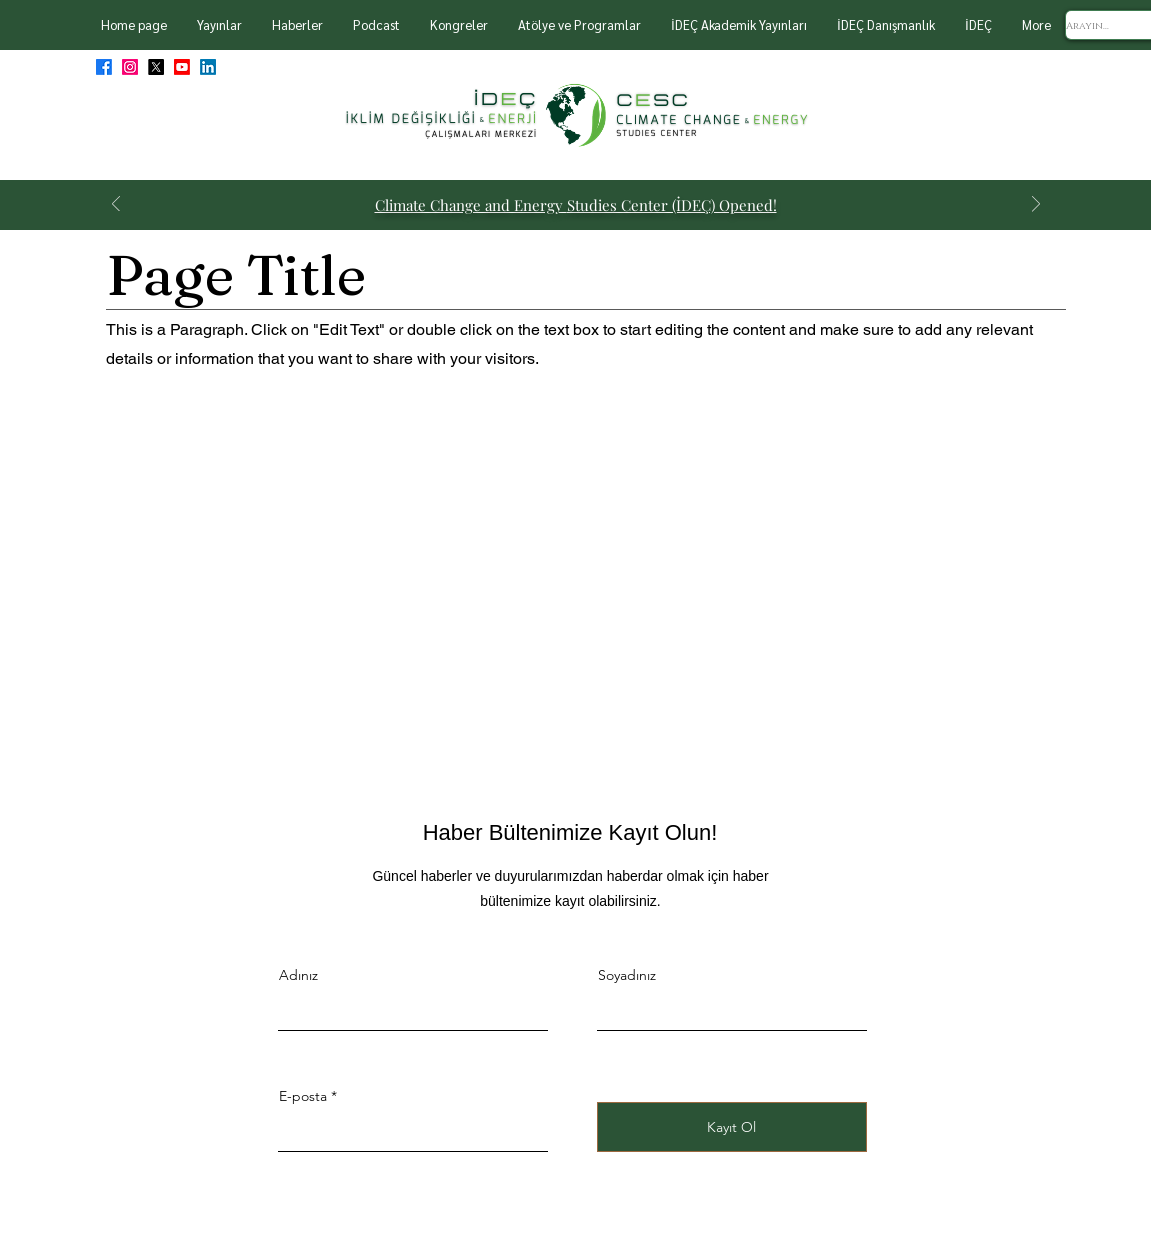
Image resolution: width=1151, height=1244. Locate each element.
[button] (219, 25)
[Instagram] (130, 67)
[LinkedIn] (208, 67)
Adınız (298, 975)
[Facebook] (104, 67)
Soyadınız (627, 975)
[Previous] (116, 205)
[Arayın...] (1106, 26)
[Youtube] (182, 67)
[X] (156, 67)
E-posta (303, 1096)
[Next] (1036, 205)
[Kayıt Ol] (732, 1127)
